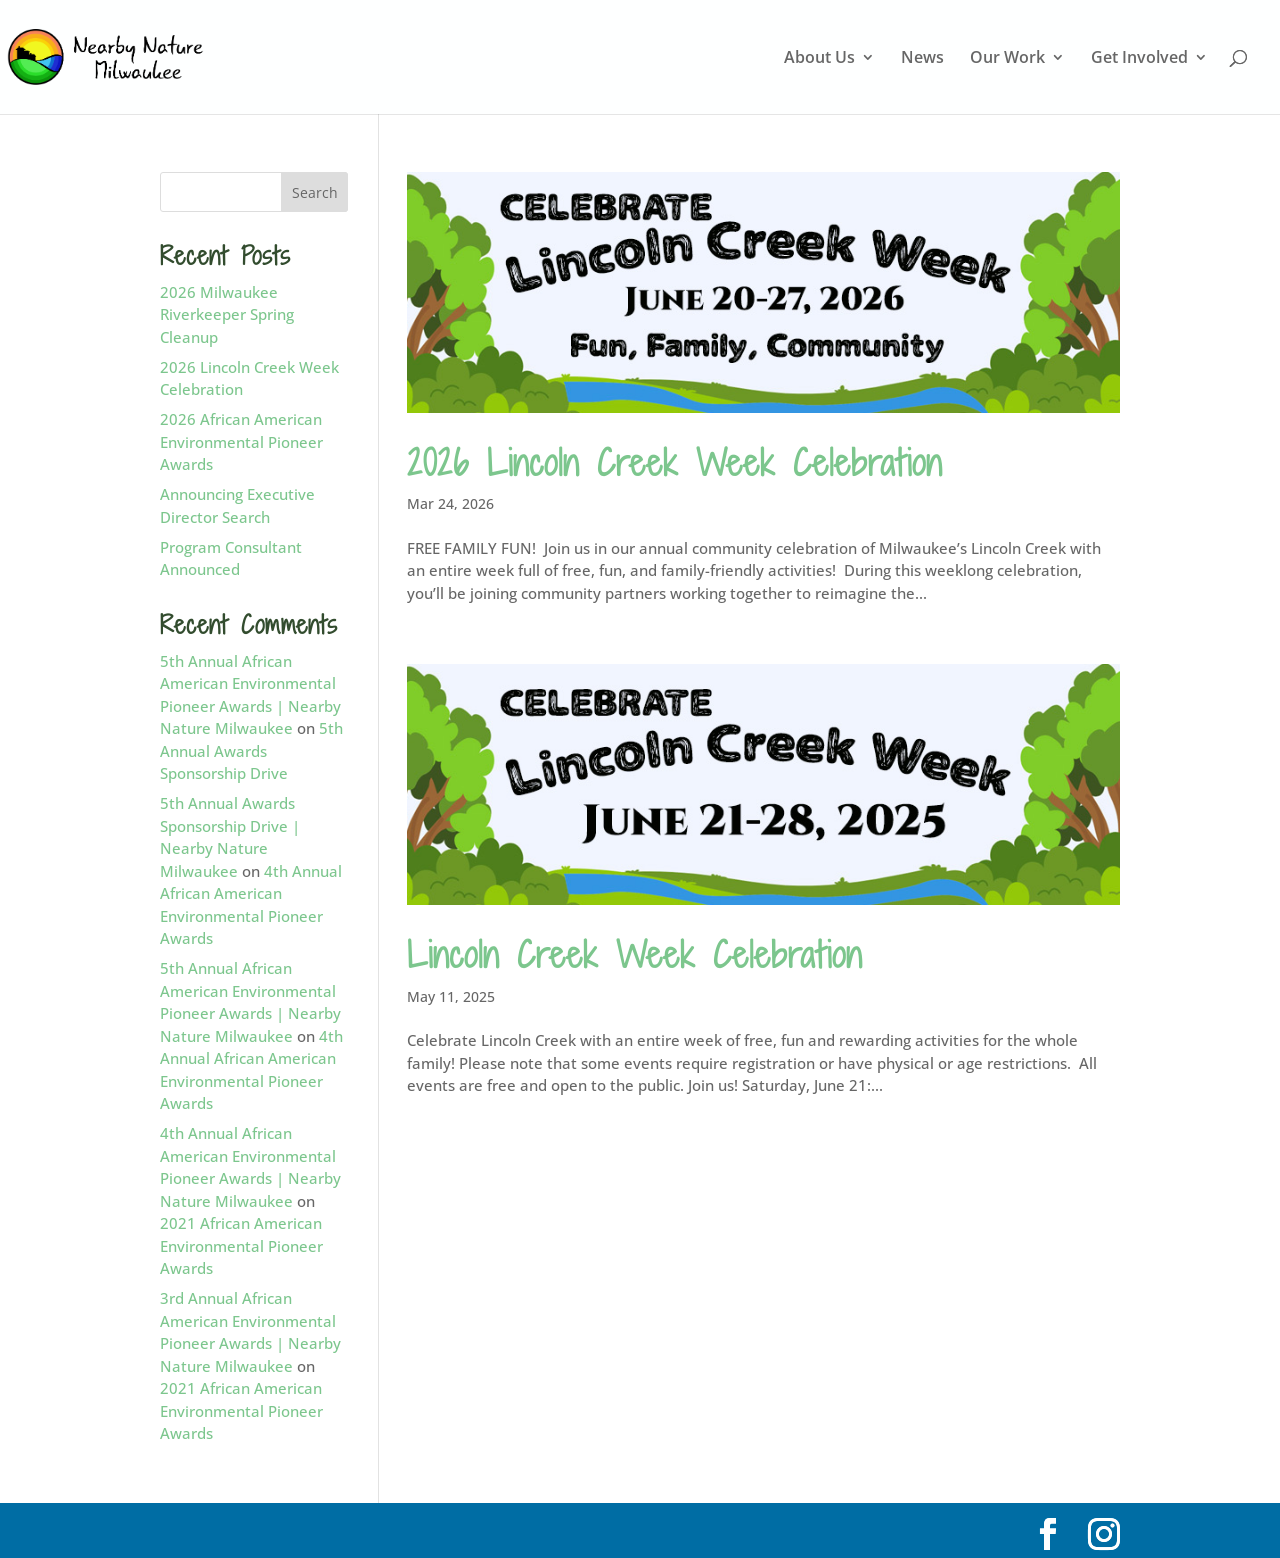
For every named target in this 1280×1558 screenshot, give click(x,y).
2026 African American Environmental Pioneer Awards (241, 441)
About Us (819, 59)
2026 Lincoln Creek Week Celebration (674, 462)
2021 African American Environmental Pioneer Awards (241, 1245)
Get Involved (1139, 59)
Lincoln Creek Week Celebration (634, 954)
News (922, 59)
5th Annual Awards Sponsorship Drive (251, 750)
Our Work (1007, 59)
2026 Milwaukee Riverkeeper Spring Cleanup (227, 314)
